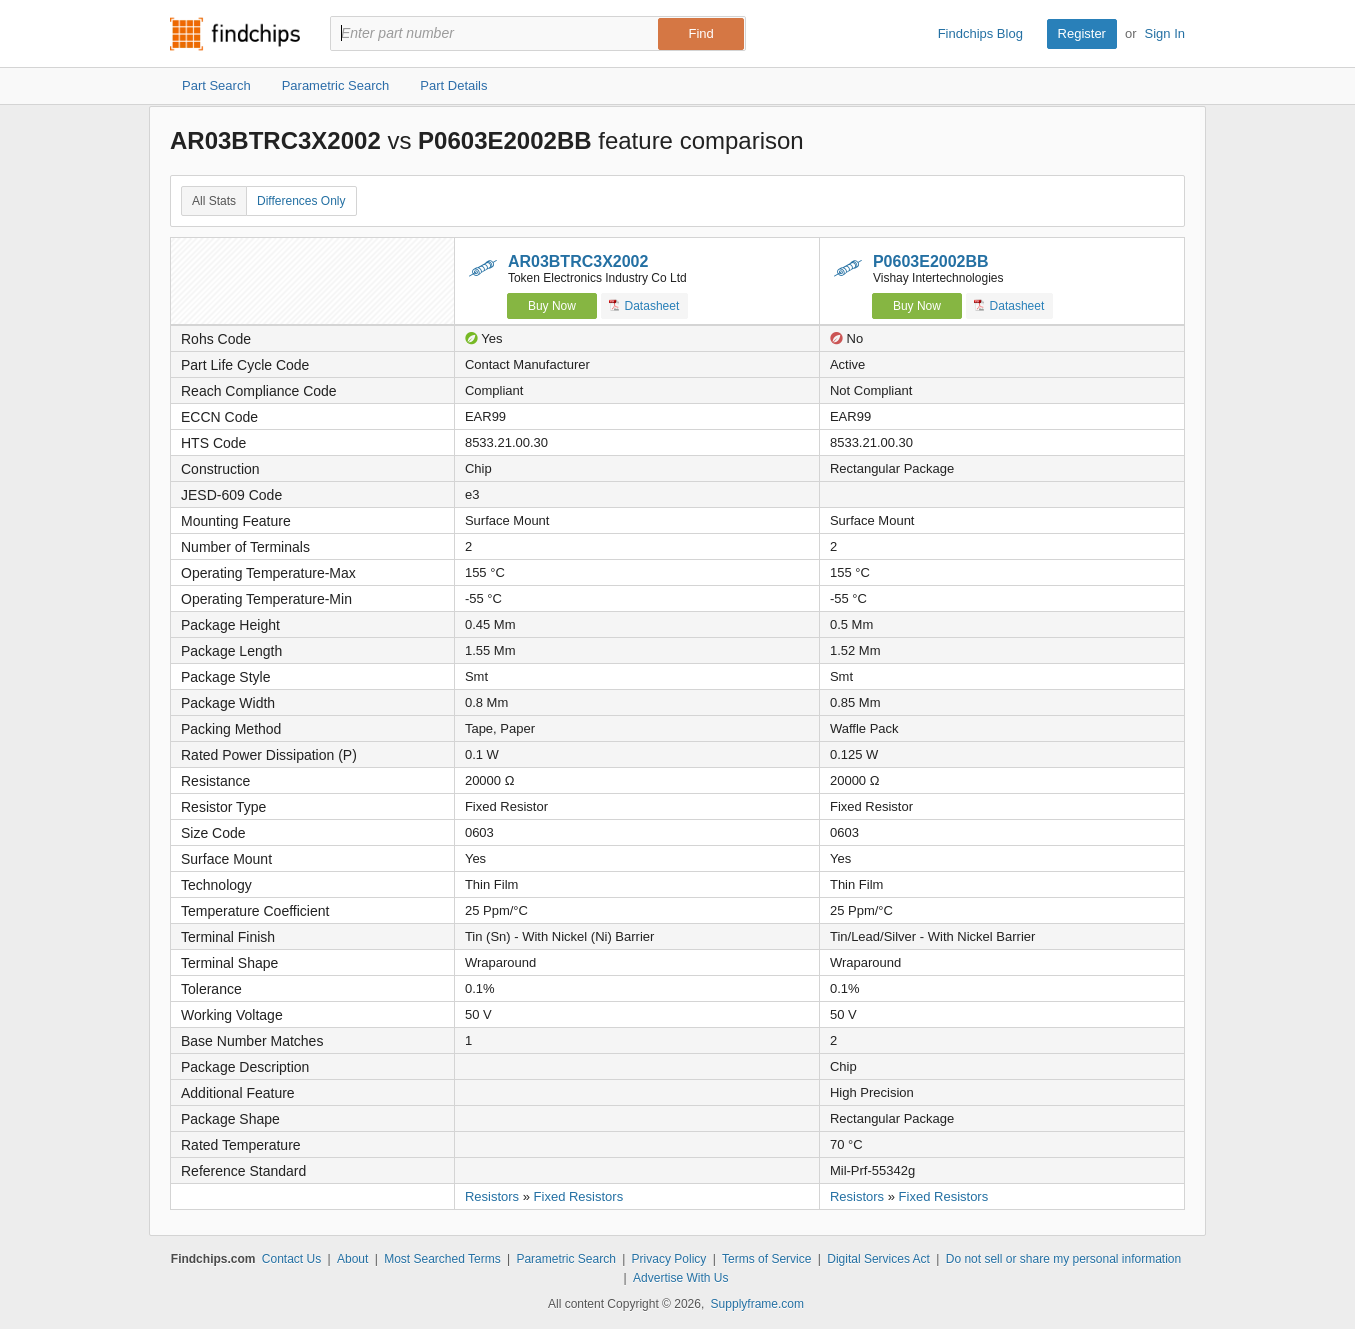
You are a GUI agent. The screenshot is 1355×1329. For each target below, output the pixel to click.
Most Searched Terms (442, 1259)
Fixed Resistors (579, 1196)
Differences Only (301, 201)
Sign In (1165, 33)
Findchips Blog (980, 33)
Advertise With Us (680, 1278)
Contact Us (291, 1259)
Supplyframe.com (757, 1304)
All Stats (214, 201)
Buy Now (552, 306)
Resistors (492, 1196)
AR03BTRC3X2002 (578, 261)
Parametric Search (565, 1259)
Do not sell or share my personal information (1063, 1259)
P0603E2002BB (931, 261)
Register (1082, 33)
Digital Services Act (878, 1259)
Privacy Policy (669, 1259)
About (352, 1259)
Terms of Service (766, 1259)
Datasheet (644, 305)
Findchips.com (235, 34)
